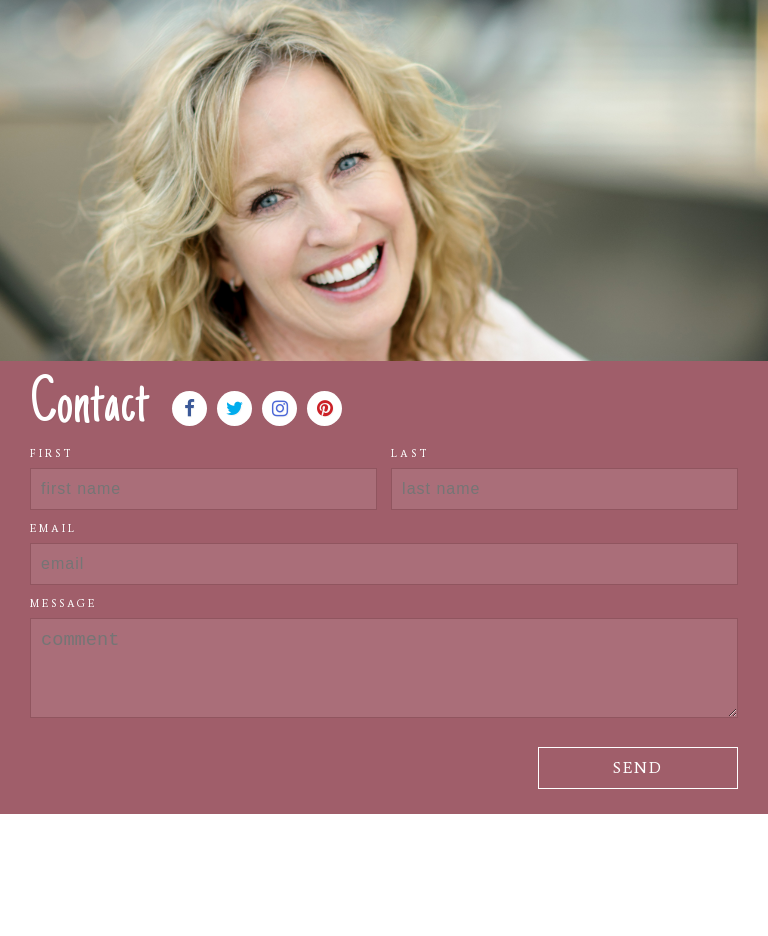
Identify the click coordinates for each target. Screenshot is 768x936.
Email (53, 528)
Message (63, 603)
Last (410, 453)
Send (638, 767)
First (52, 453)
